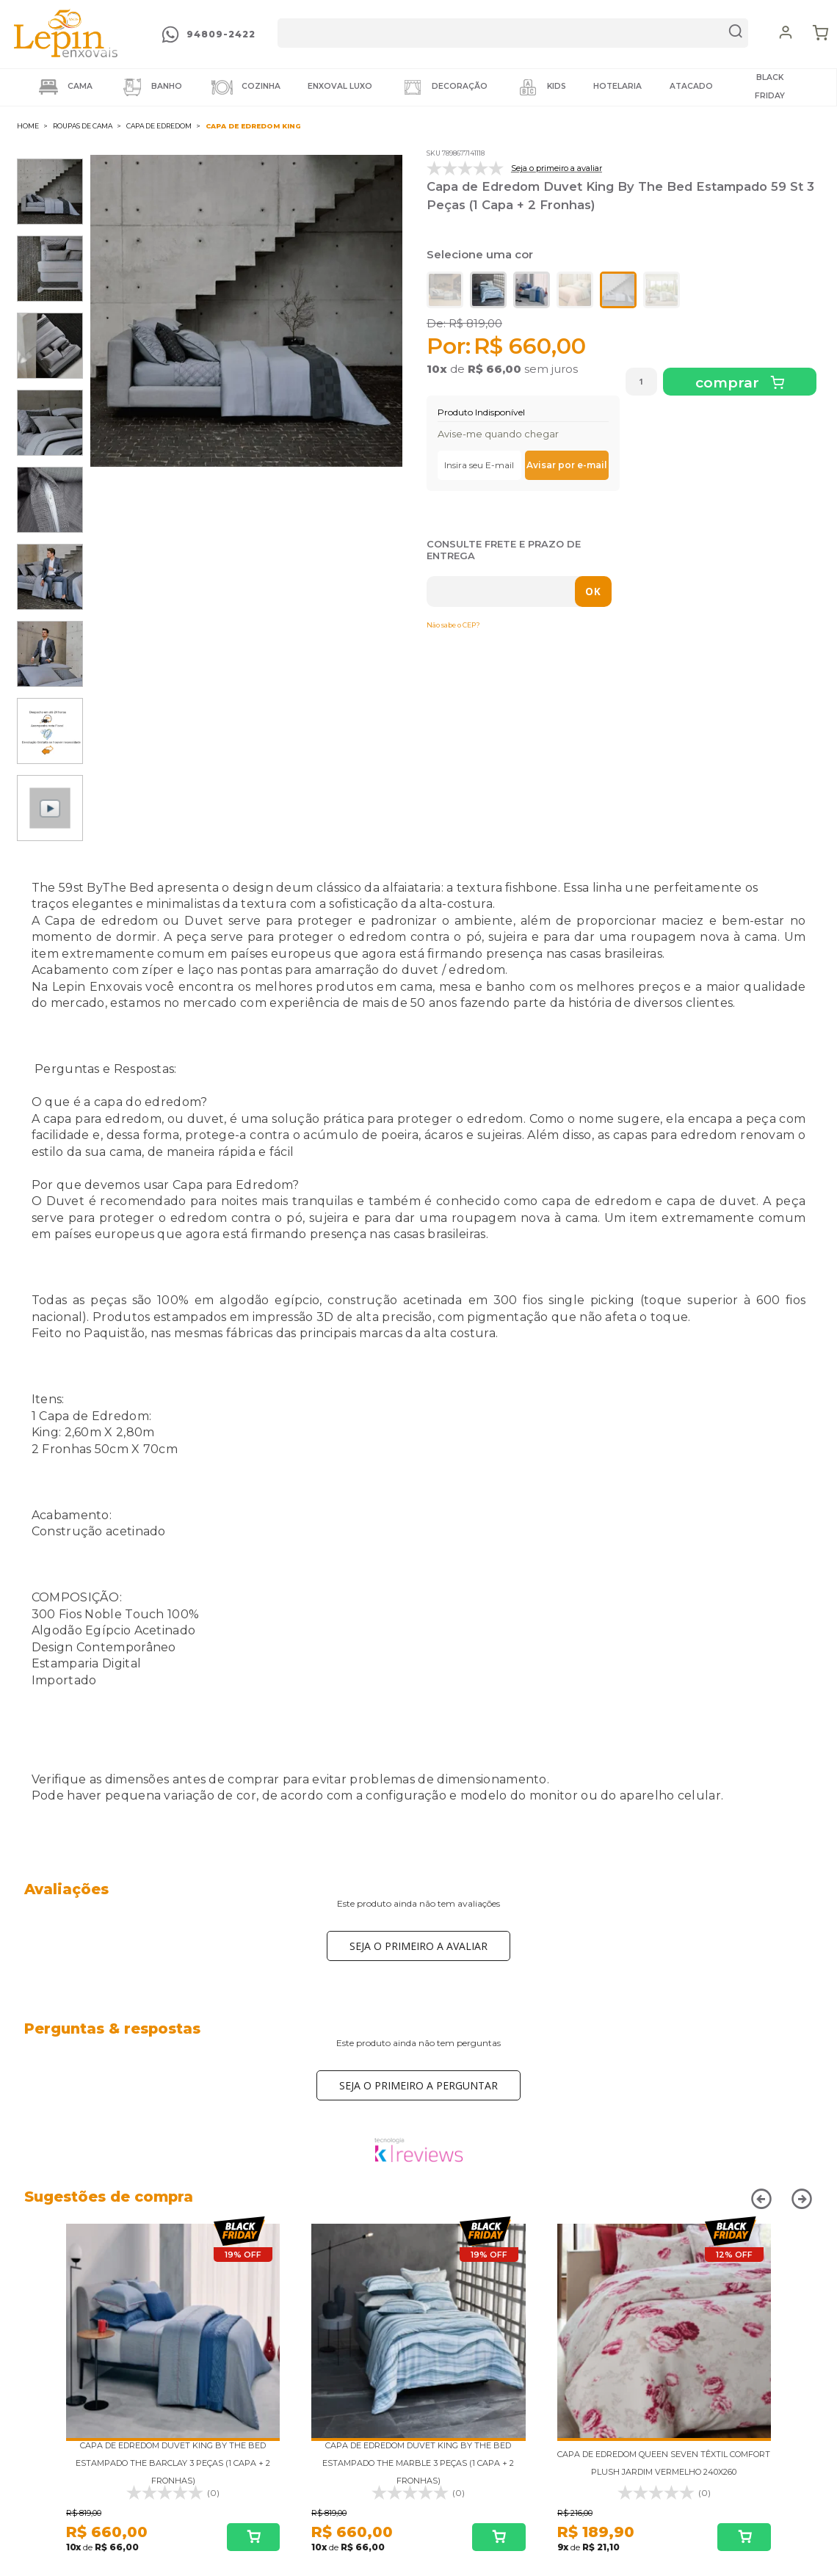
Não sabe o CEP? (453, 625)
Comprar (729, 382)
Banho (151, 87)
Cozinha (245, 87)
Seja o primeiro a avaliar (418, 1946)
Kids (540, 87)
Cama (64, 87)
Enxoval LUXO (340, 86)
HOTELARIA (617, 86)
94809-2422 (221, 34)
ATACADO (691, 86)
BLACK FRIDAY (770, 87)
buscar (736, 33)
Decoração (444, 87)
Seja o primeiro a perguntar (418, 2085)
